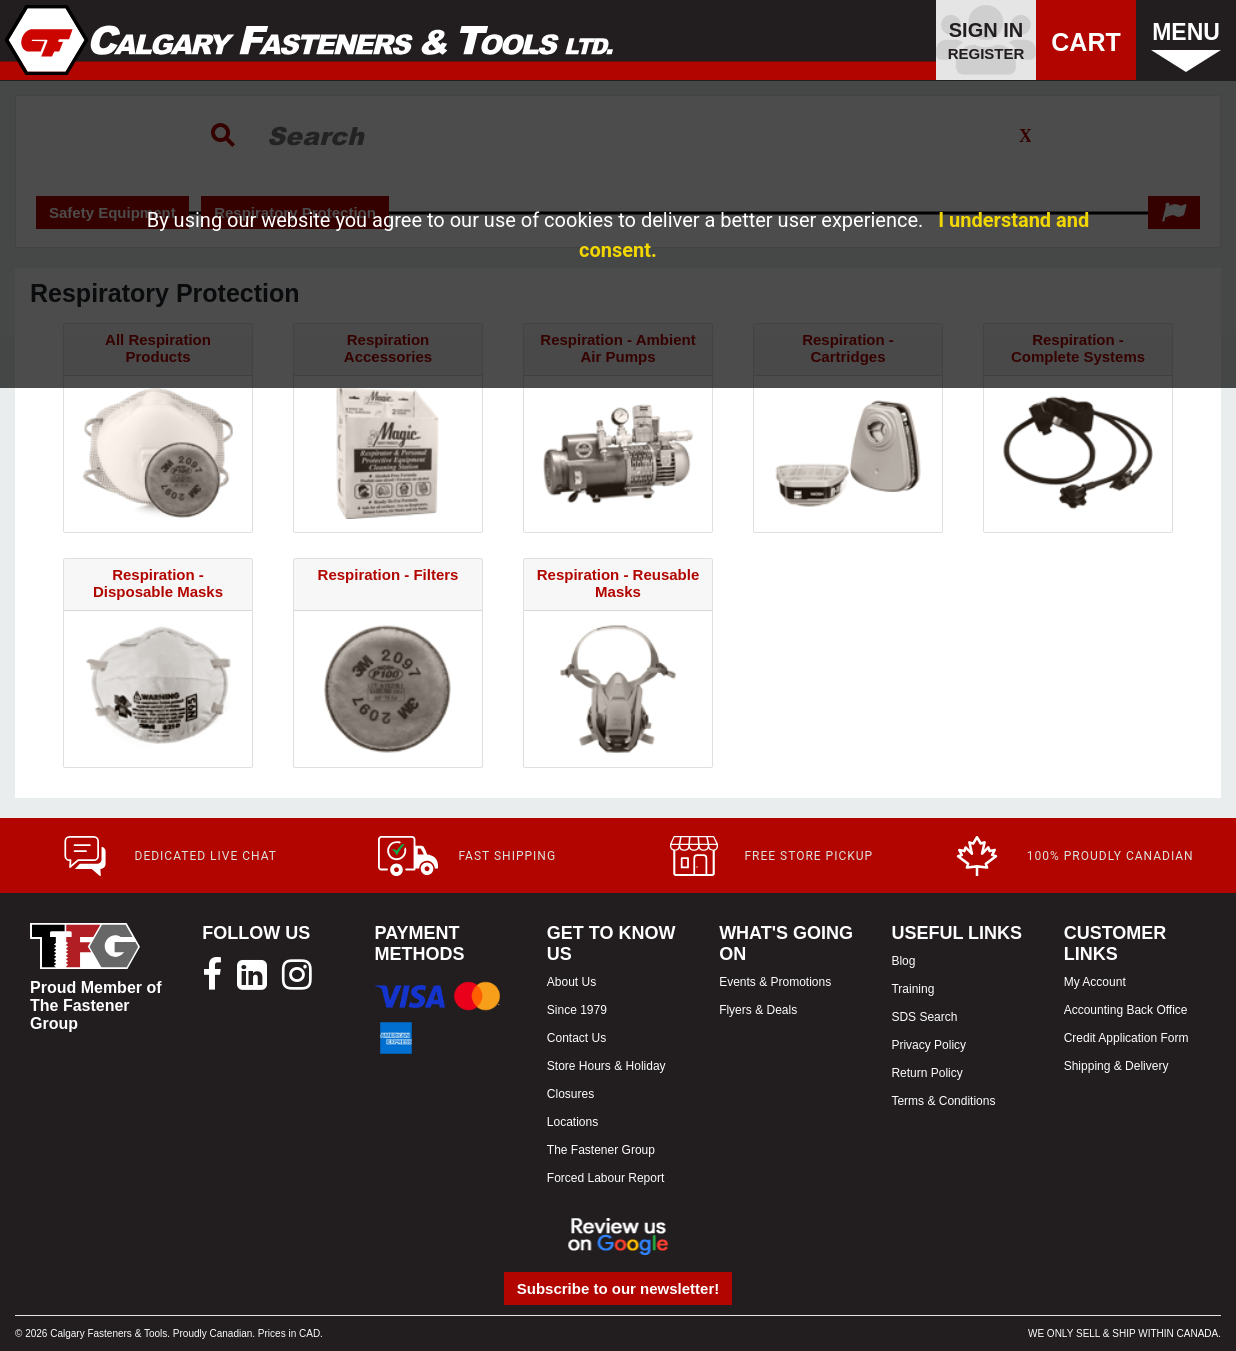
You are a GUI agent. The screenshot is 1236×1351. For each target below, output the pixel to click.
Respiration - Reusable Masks (618, 583)
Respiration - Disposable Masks (158, 583)
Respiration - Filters (388, 574)
